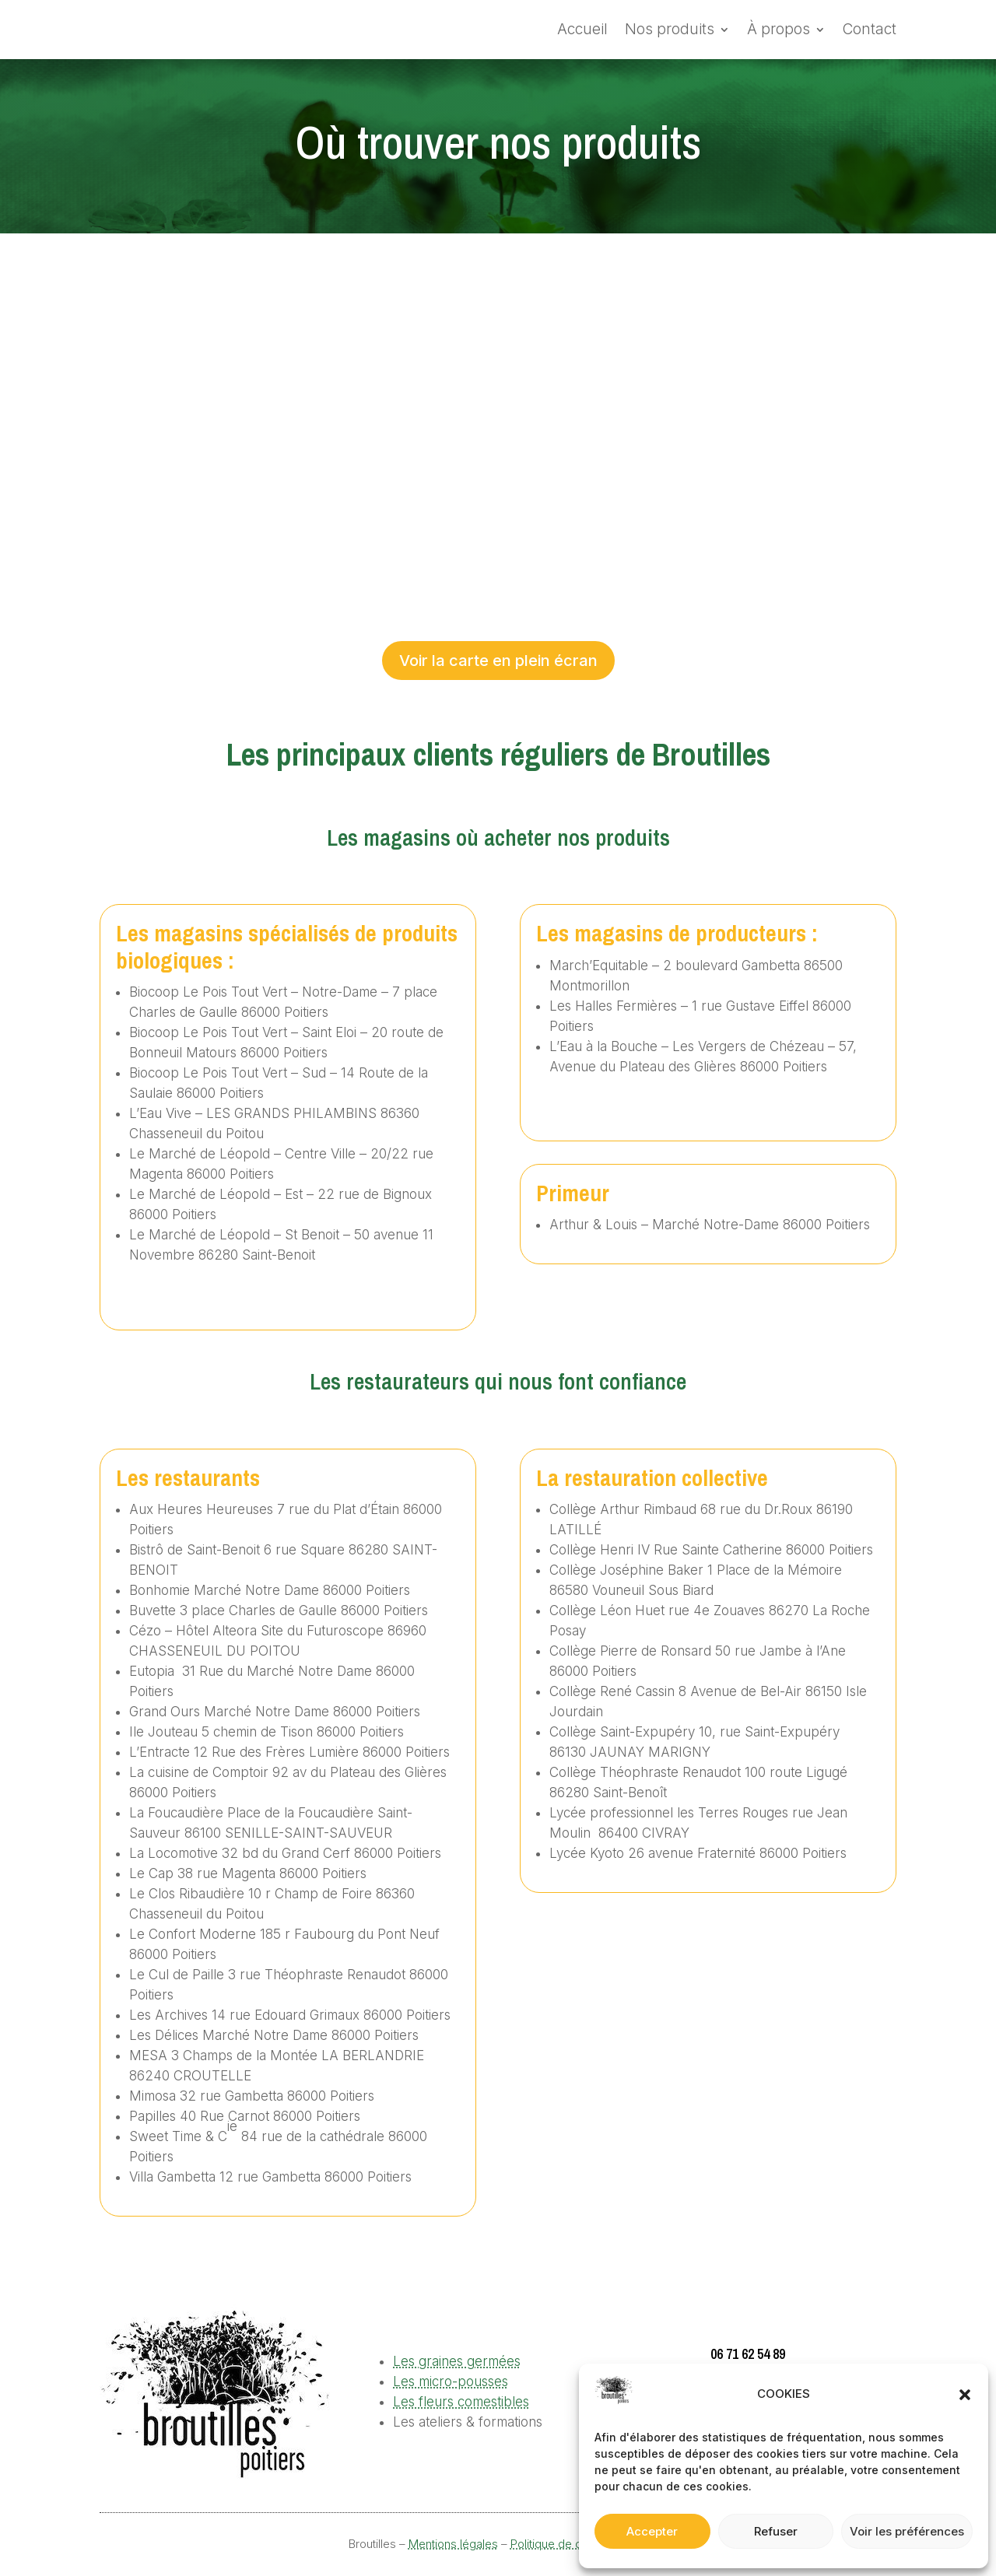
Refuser (776, 2531)
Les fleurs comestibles (461, 2402)
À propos (778, 29)
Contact (869, 29)
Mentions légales (453, 2543)
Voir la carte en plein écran (498, 660)
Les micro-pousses (450, 2381)
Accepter (652, 2531)
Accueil (582, 29)
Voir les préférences (907, 2531)
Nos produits (669, 29)
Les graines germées (457, 2361)
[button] (965, 2395)
